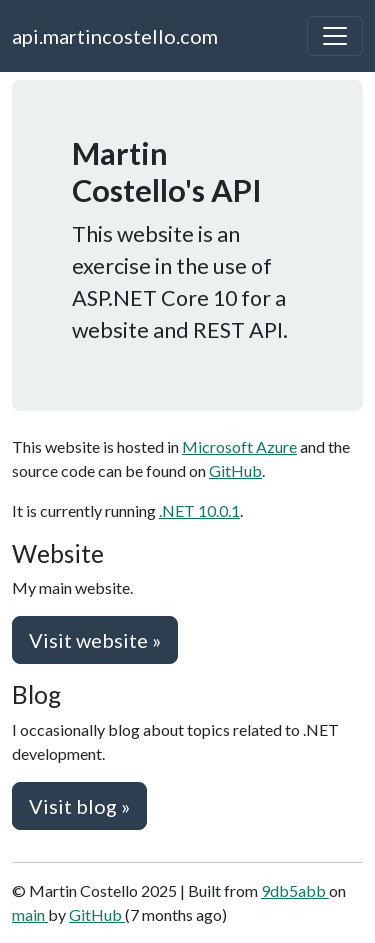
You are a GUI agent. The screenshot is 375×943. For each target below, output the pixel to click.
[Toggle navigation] (335, 36)
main (30, 914)
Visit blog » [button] (79, 806)
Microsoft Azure (239, 446)
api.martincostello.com (115, 36)
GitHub (235, 470)
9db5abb (295, 890)
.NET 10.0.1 (199, 510)
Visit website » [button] (95, 640)
